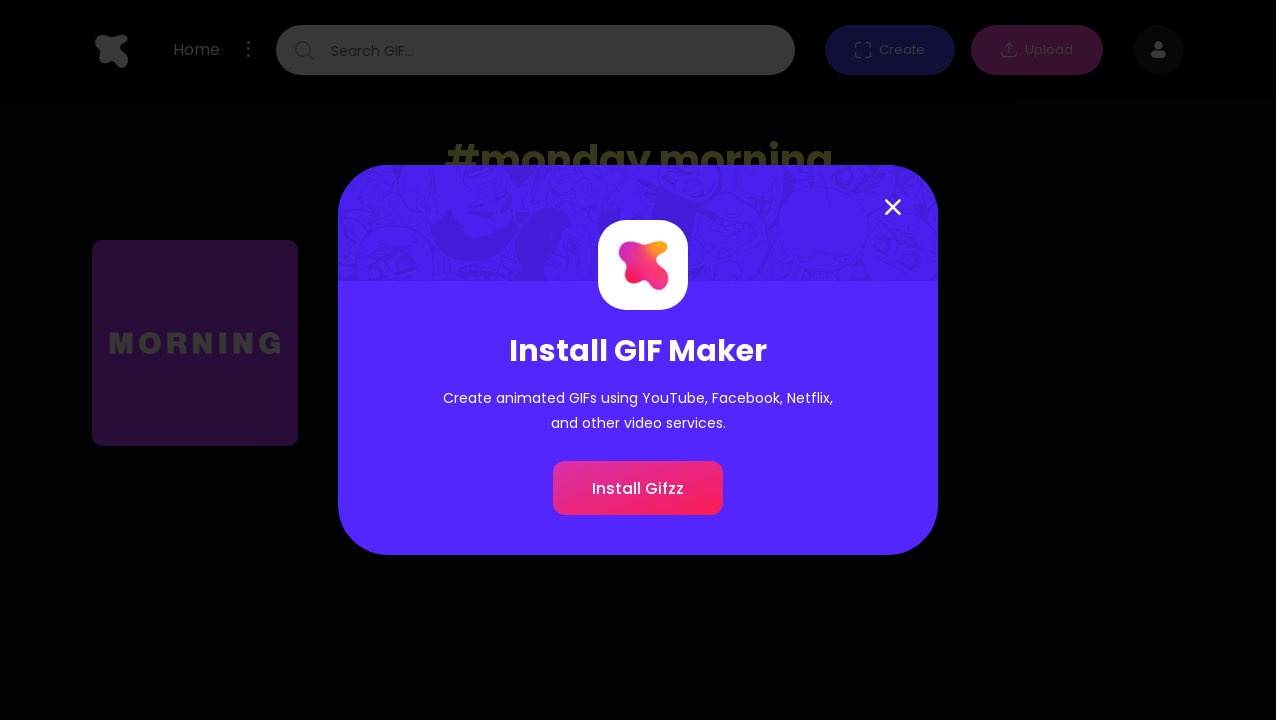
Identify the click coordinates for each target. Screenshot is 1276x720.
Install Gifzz (638, 488)
